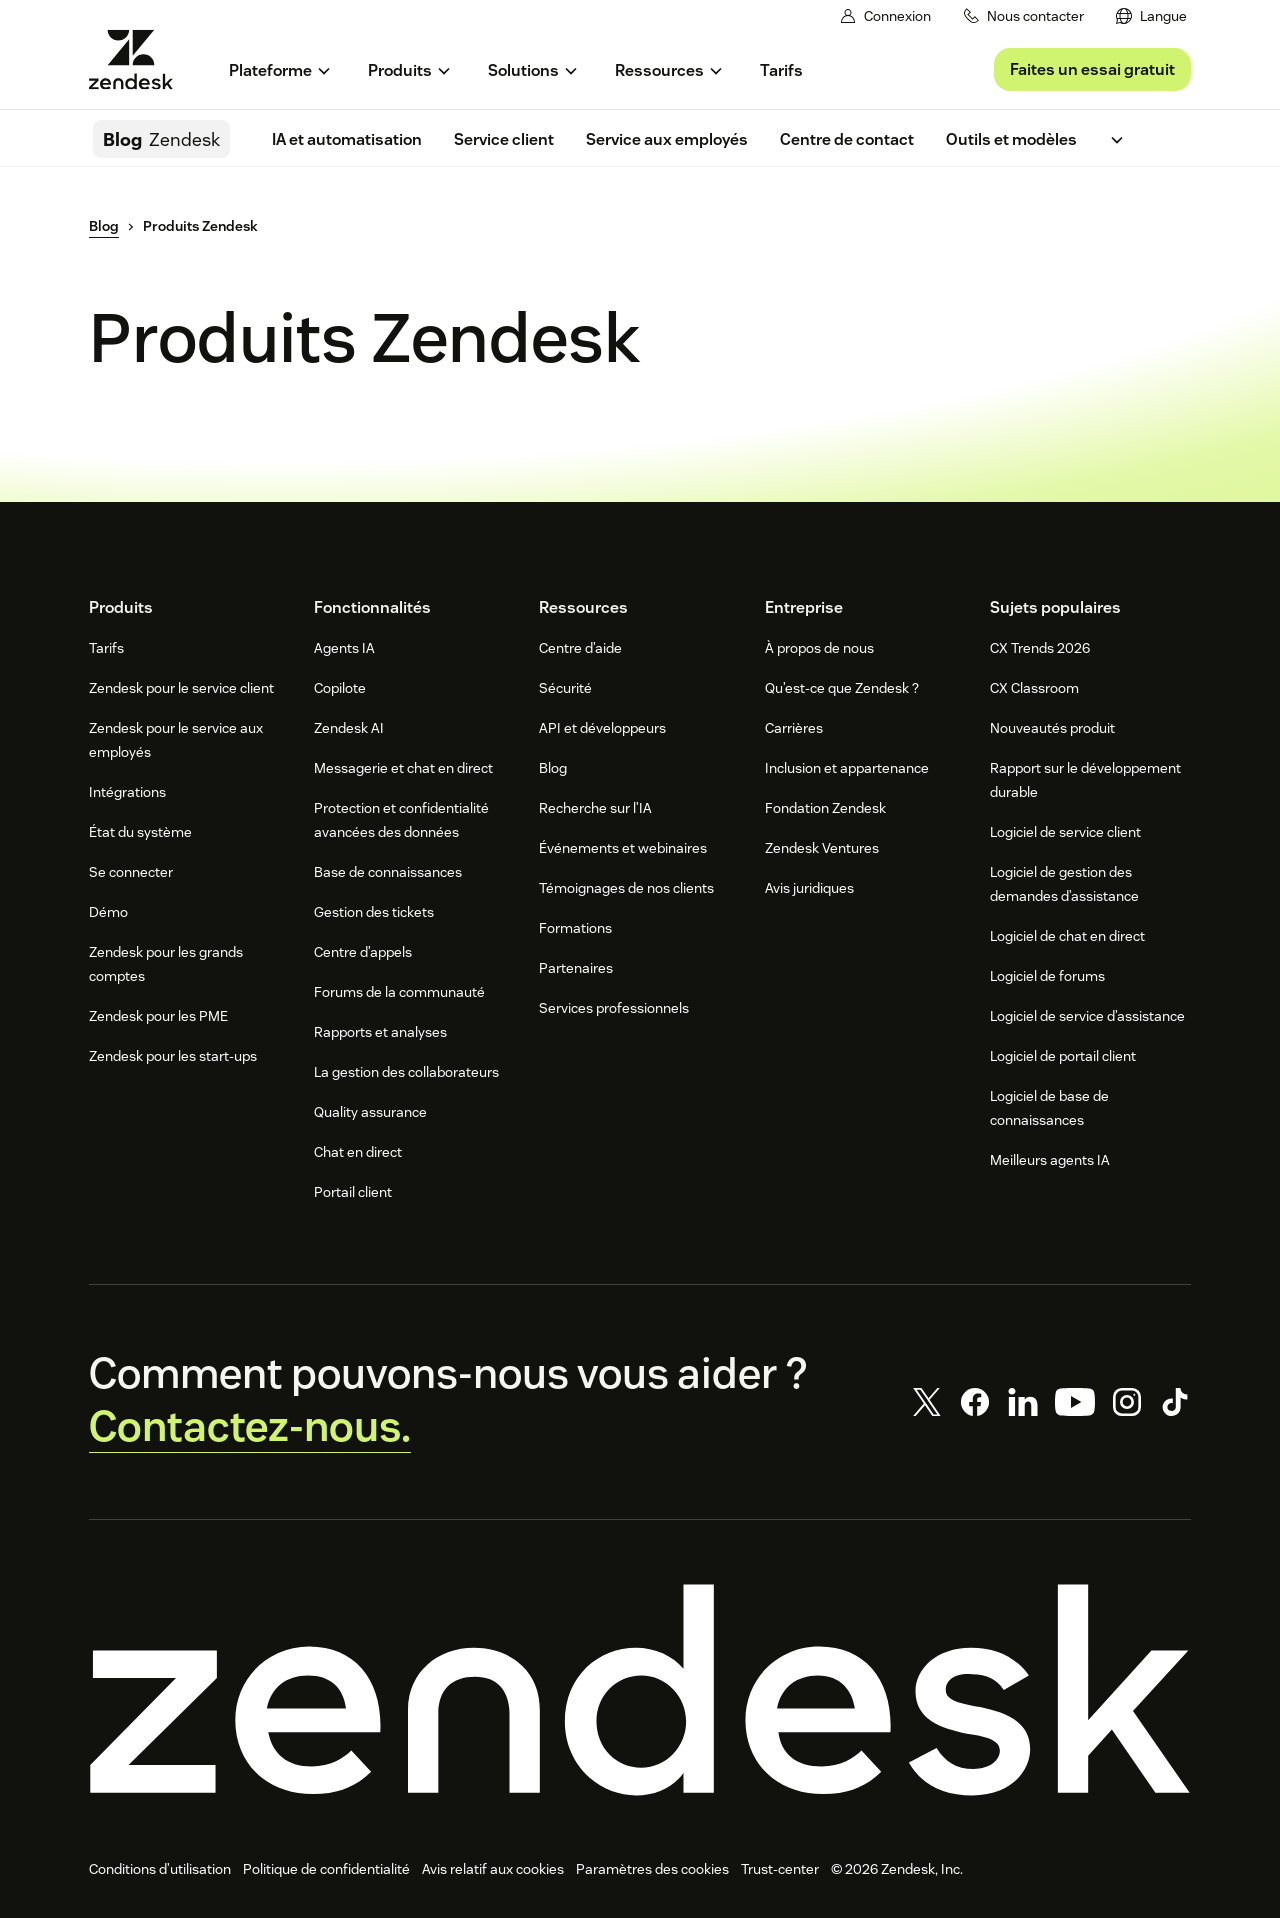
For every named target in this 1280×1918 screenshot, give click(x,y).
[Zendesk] (640, 1690)
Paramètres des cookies (652, 1869)
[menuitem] (1151, 16)
